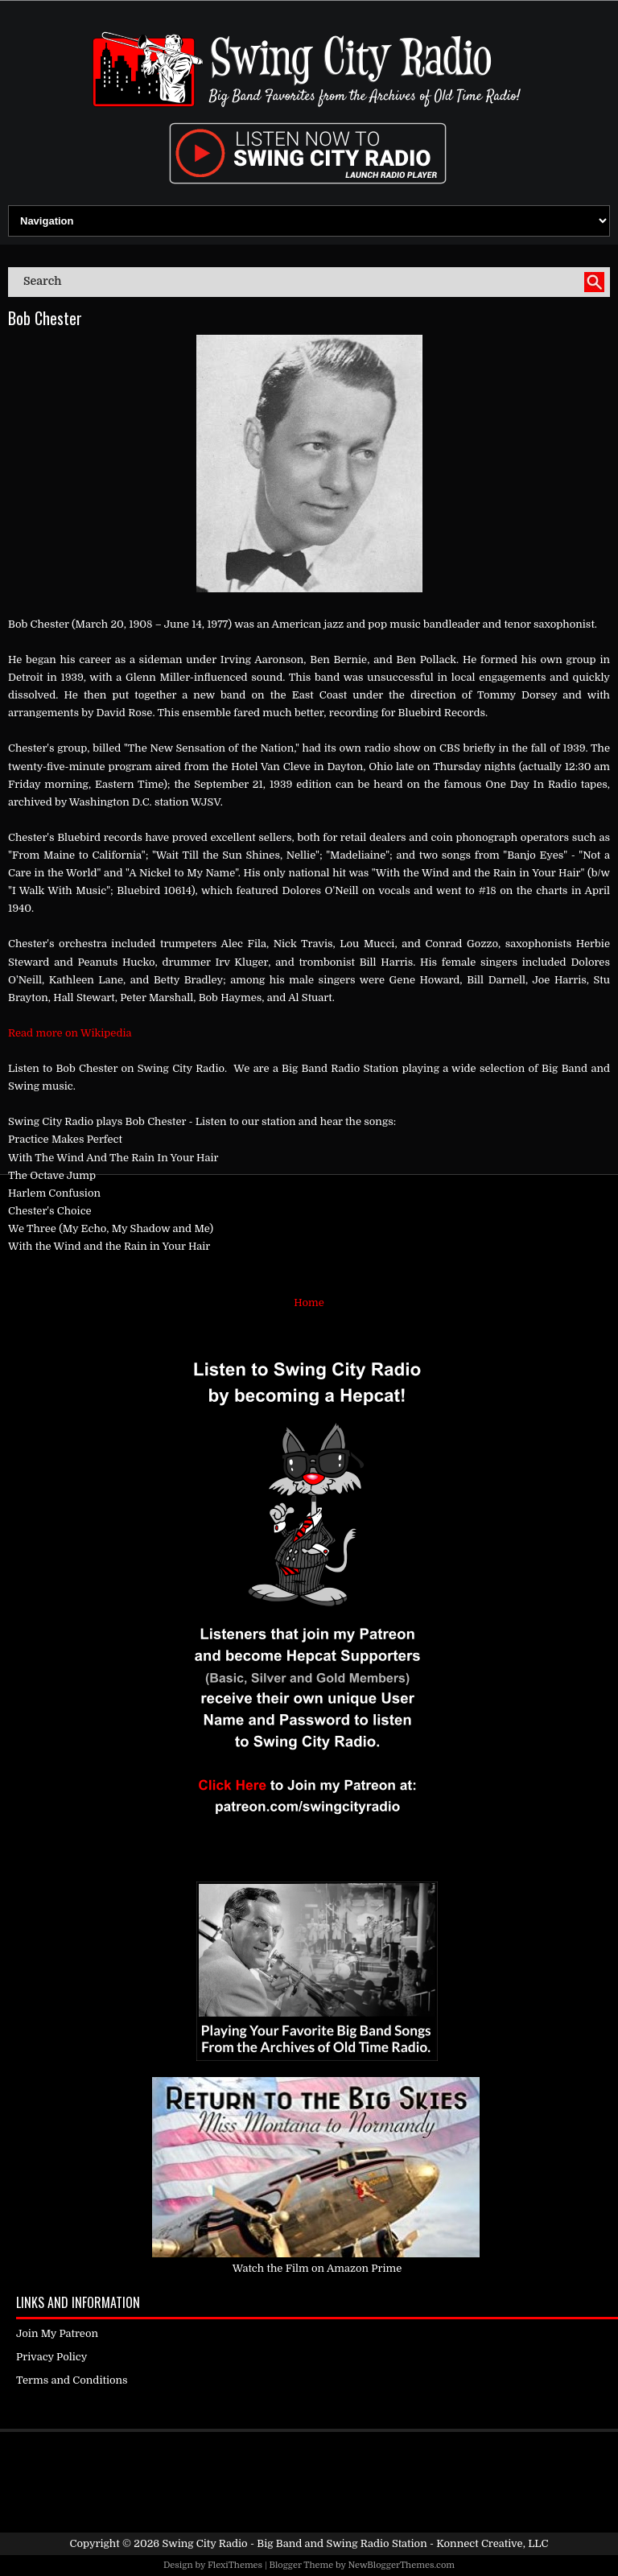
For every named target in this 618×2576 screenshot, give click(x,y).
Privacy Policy (51, 2357)
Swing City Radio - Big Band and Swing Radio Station (294, 2543)
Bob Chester (45, 318)
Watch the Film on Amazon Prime (317, 2268)
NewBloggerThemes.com (401, 2565)
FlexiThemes (235, 2565)
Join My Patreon (57, 2333)
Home (308, 1302)
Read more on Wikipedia (70, 1033)
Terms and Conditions (72, 2380)
